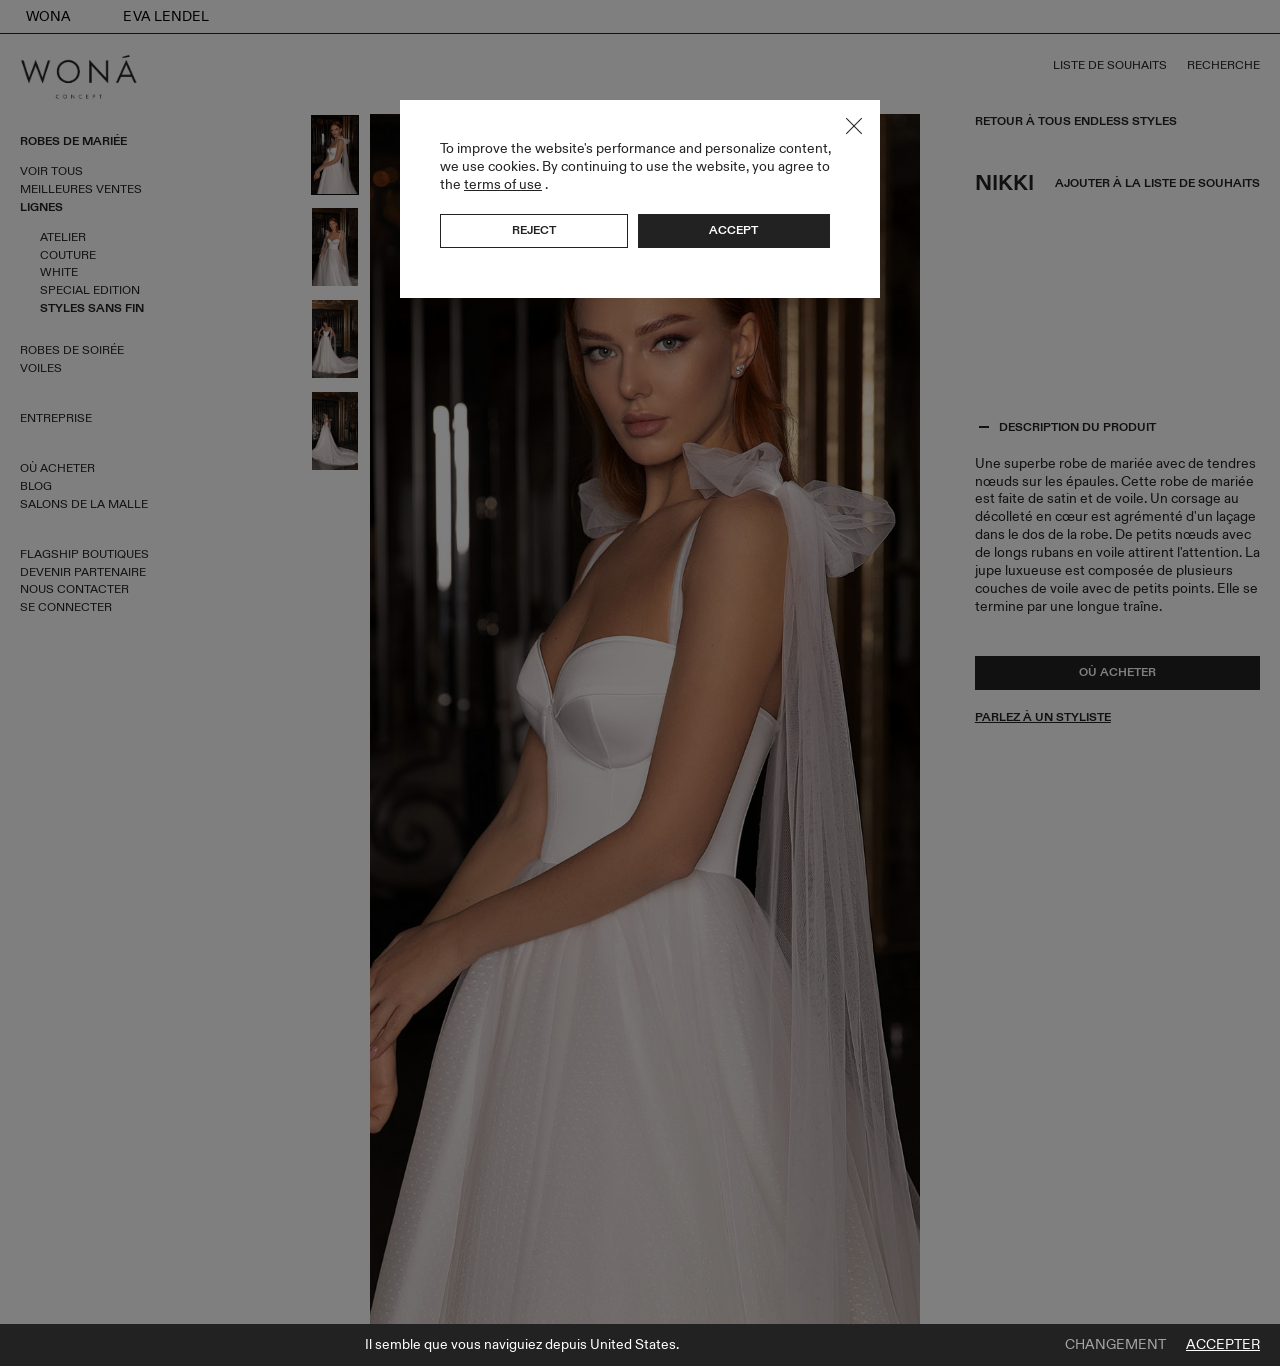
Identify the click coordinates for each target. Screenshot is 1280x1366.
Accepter (1223, 1345)
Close (854, 126)
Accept (733, 230)
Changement (1115, 1345)
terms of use (503, 184)
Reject (534, 230)
